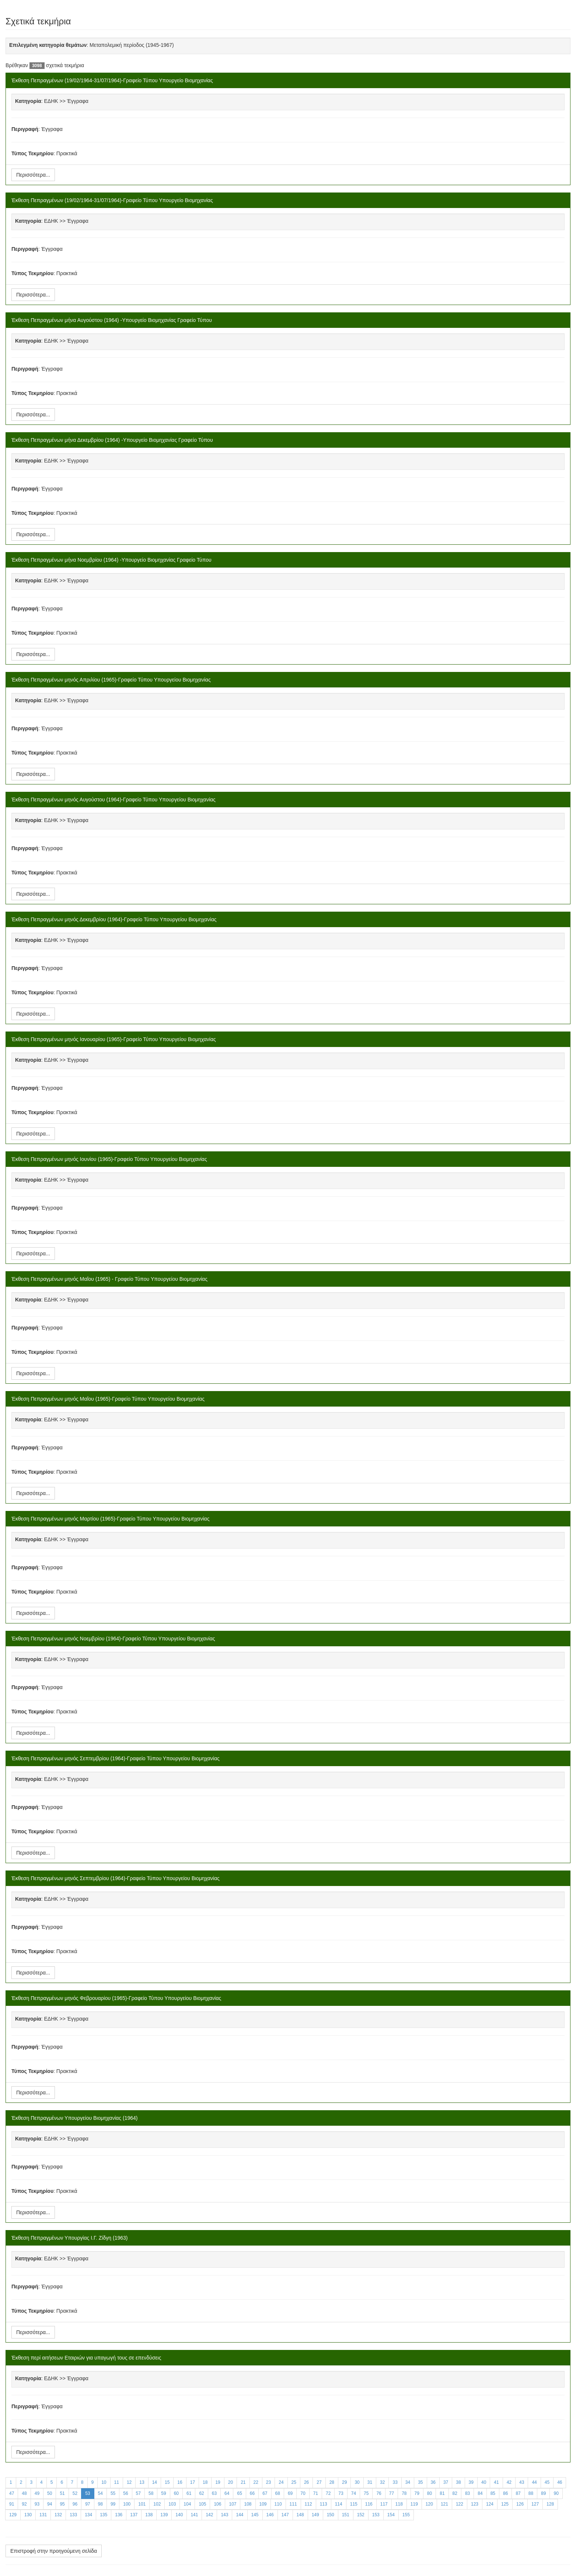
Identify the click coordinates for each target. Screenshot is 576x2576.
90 (556, 2493)
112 (308, 2504)
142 (209, 2514)
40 (483, 2482)
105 (202, 2504)
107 (232, 2504)
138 (149, 2514)
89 (543, 2493)
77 (391, 2493)
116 (369, 2504)
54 (100, 2493)
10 (103, 2482)
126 (520, 2504)
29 (344, 2482)
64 (226, 2493)
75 (366, 2493)
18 (205, 2482)
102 (157, 2504)
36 (433, 2482)
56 (125, 2493)
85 (493, 2493)
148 (300, 2514)
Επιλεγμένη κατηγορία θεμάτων (48, 45)
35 (420, 2482)
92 (24, 2504)
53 (87, 2493)
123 (474, 2504)
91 (11, 2504)
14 (154, 2482)
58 (151, 2493)
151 (345, 2514)
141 (194, 2514)
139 (164, 2514)
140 (179, 2514)
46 (559, 2482)
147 (285, 2514)
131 (43, 2514)
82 (455, 2493)
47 (11, 2493)
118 (399, 2504)
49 (37, 2493)
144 (239, 2514)
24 (281, 2482)
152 (360, 2514)
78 (404, 2493)
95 (62, 2504)
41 (496, 2482)
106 (217, 2504)
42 (509, 2482)
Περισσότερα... (33, 175)
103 (172, 2504)
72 (328, 2493)
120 (429, 2504)
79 (417, 2493)
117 (384, 2504)
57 (138, 2493)
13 (141, 2482)
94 (49, 2504)
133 (73, 2514)
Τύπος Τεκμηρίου (32, 153)
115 (353, 2504)
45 (547, 2482)
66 (252, 2493)
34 (407, 2482)
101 (142, 2504)
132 (58, 2514)
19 (217, 2482)
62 (201, 2493)
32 (382, 2482)
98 (100, 2504)
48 (24, 2493)
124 (489, 2504)
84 (480, 2493)
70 (302, 2493)
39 (471, 2482)
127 (535, 2504)
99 (113, 2504)
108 (247, 2504)
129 (13, 2514)
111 (293, 2504)
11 (116, 2482)
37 (445, 2482)
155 (406, 2514)
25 (294, 2482)
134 (88, 2514)
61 (188, 2493)
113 (323, 2504)
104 (187, 2504)
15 (167, 2482)
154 (391, 2514)
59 (163, 2493)
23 (268, 2482)
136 (118, 2514)
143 (224, 2514)
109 (263, 2504)
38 (458, 2482)
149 (315, 2514)
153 (376, 2514)
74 (353, 2493)
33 (394, 2482)
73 (340, 2493)
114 (338, 2504)
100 (126, 2504)
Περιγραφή (24, 129)
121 (444, 2504)
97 (87, 2504)
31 (369, 2482)
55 (113, 2493)
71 (315, 2493)
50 (49, 2493)
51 (62, 2493)
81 (442, 2493)
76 (378, 2493)
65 (239, 2493)
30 (357, 2482)
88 (530, 2493)
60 (176, 2493)
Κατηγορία (28, 101)
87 (518, 2493)
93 (37, 2504)
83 (467, 2493)
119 (414, 2504)
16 (179, 2482)
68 (277, 2493)
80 (429, 2493)
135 (103, 2514)
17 (192, 2482)
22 (256, 2482)
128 (550, 2504)
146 (270, 2514)
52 (75, 2493)
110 (278, 2504)
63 (214, 2493)
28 (331, 2482)
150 (330, 2514)
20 (230, 2482)
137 (133, 2514)
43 (521, 2482)
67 (264, 2493)
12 (129, 2482)
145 (255, 2514)
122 (459, 2504)
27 (319, 2482)
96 (75, 2504)
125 (505, 2504)
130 (28, 2514)
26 (306, 2482)
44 (534, 2482)
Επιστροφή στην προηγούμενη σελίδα (53, 2551)
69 (290, 2493)
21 (243, 2482)
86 (505, 2493)
